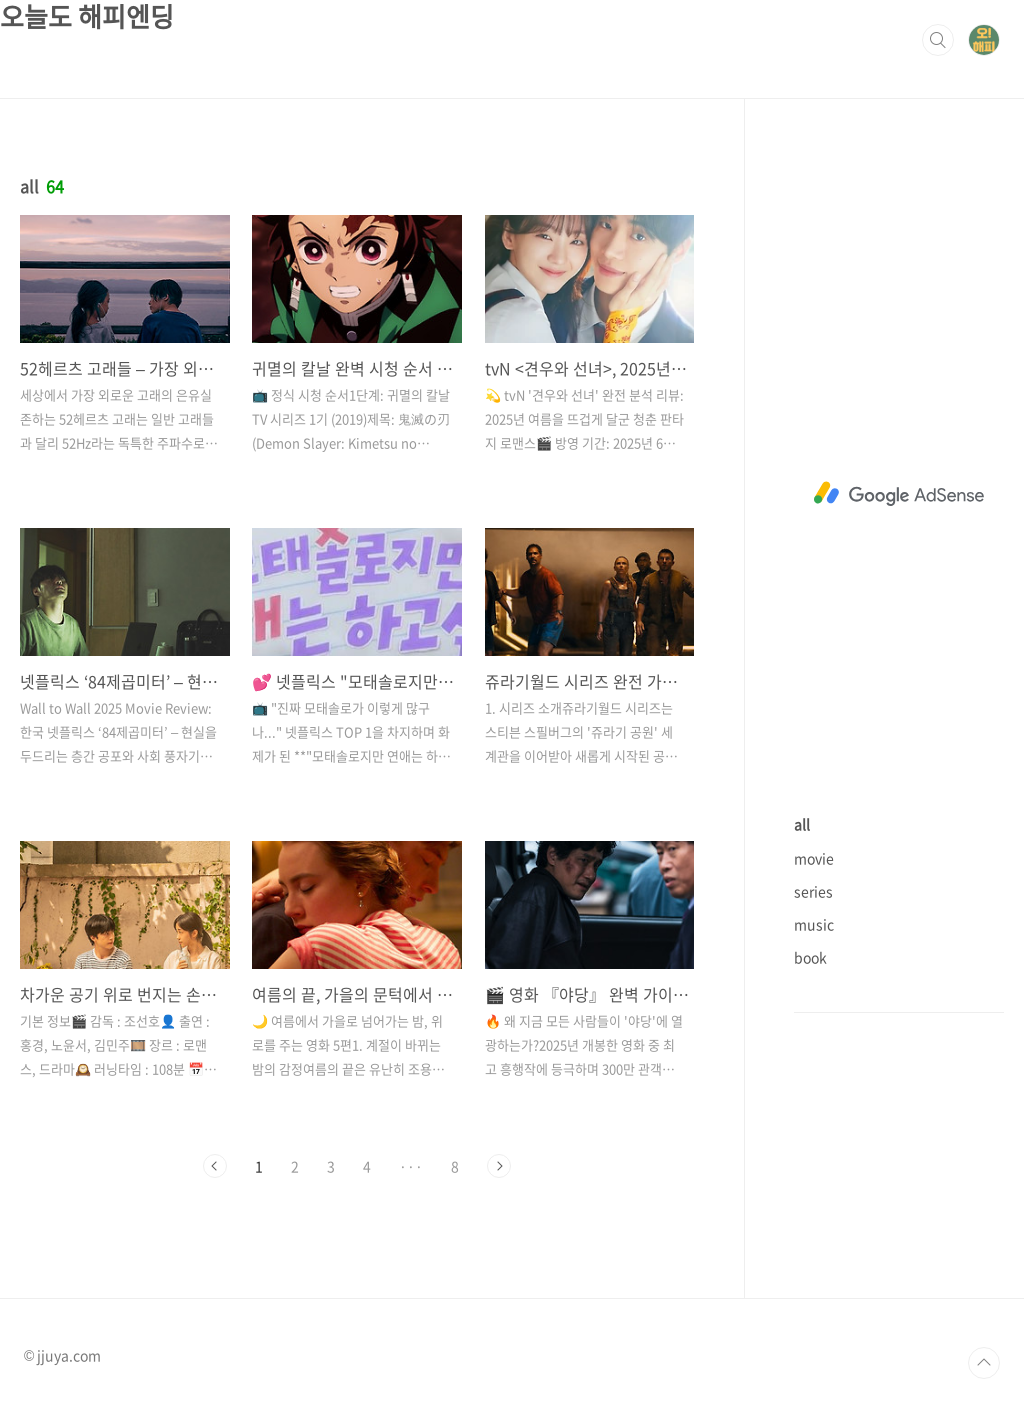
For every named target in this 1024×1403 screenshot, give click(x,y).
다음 (499, 1166)
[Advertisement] (899, 494)
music (814, 924)
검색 (938, 40)
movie (814, 858)
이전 (215, 1166)
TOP (984, 1363)
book (810, 957)
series (813, 891)
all (802, 824)
